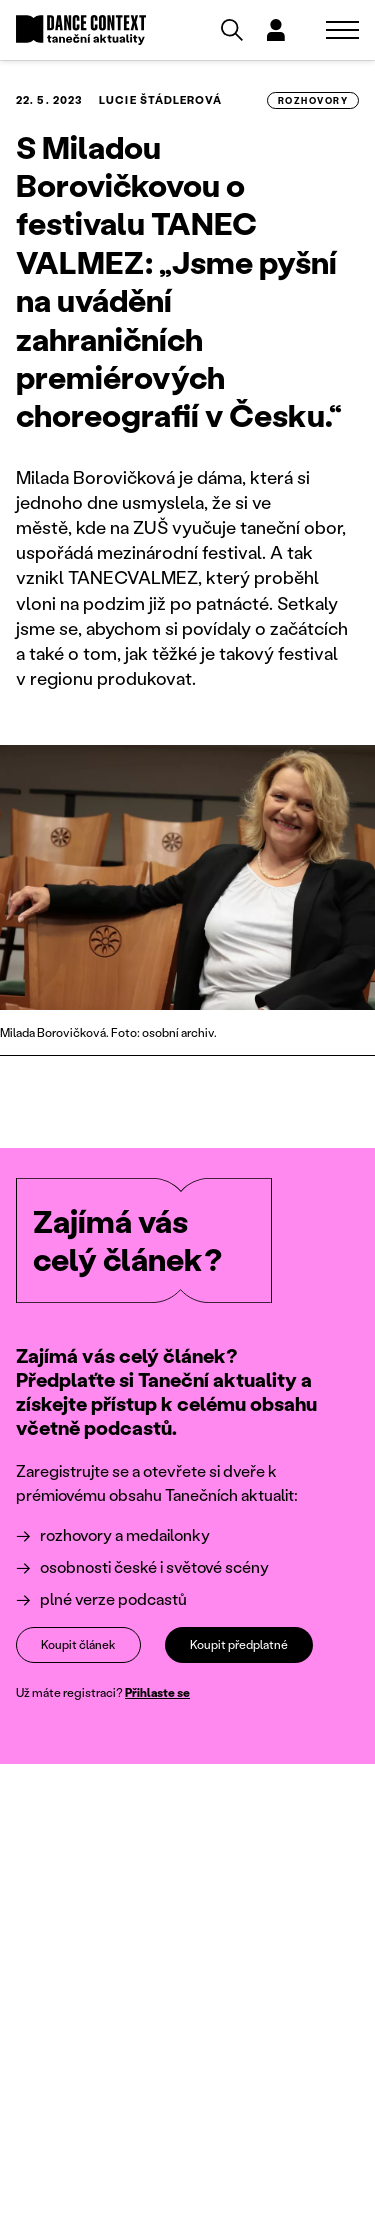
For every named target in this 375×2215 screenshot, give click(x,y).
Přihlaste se (157, 1692)
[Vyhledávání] (232, 30)
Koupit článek (78, 1644)
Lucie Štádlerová (160, 100)
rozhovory (313, 100)
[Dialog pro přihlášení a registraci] (276, 30)
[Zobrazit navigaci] (342, 30)
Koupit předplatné (239, 1644)
